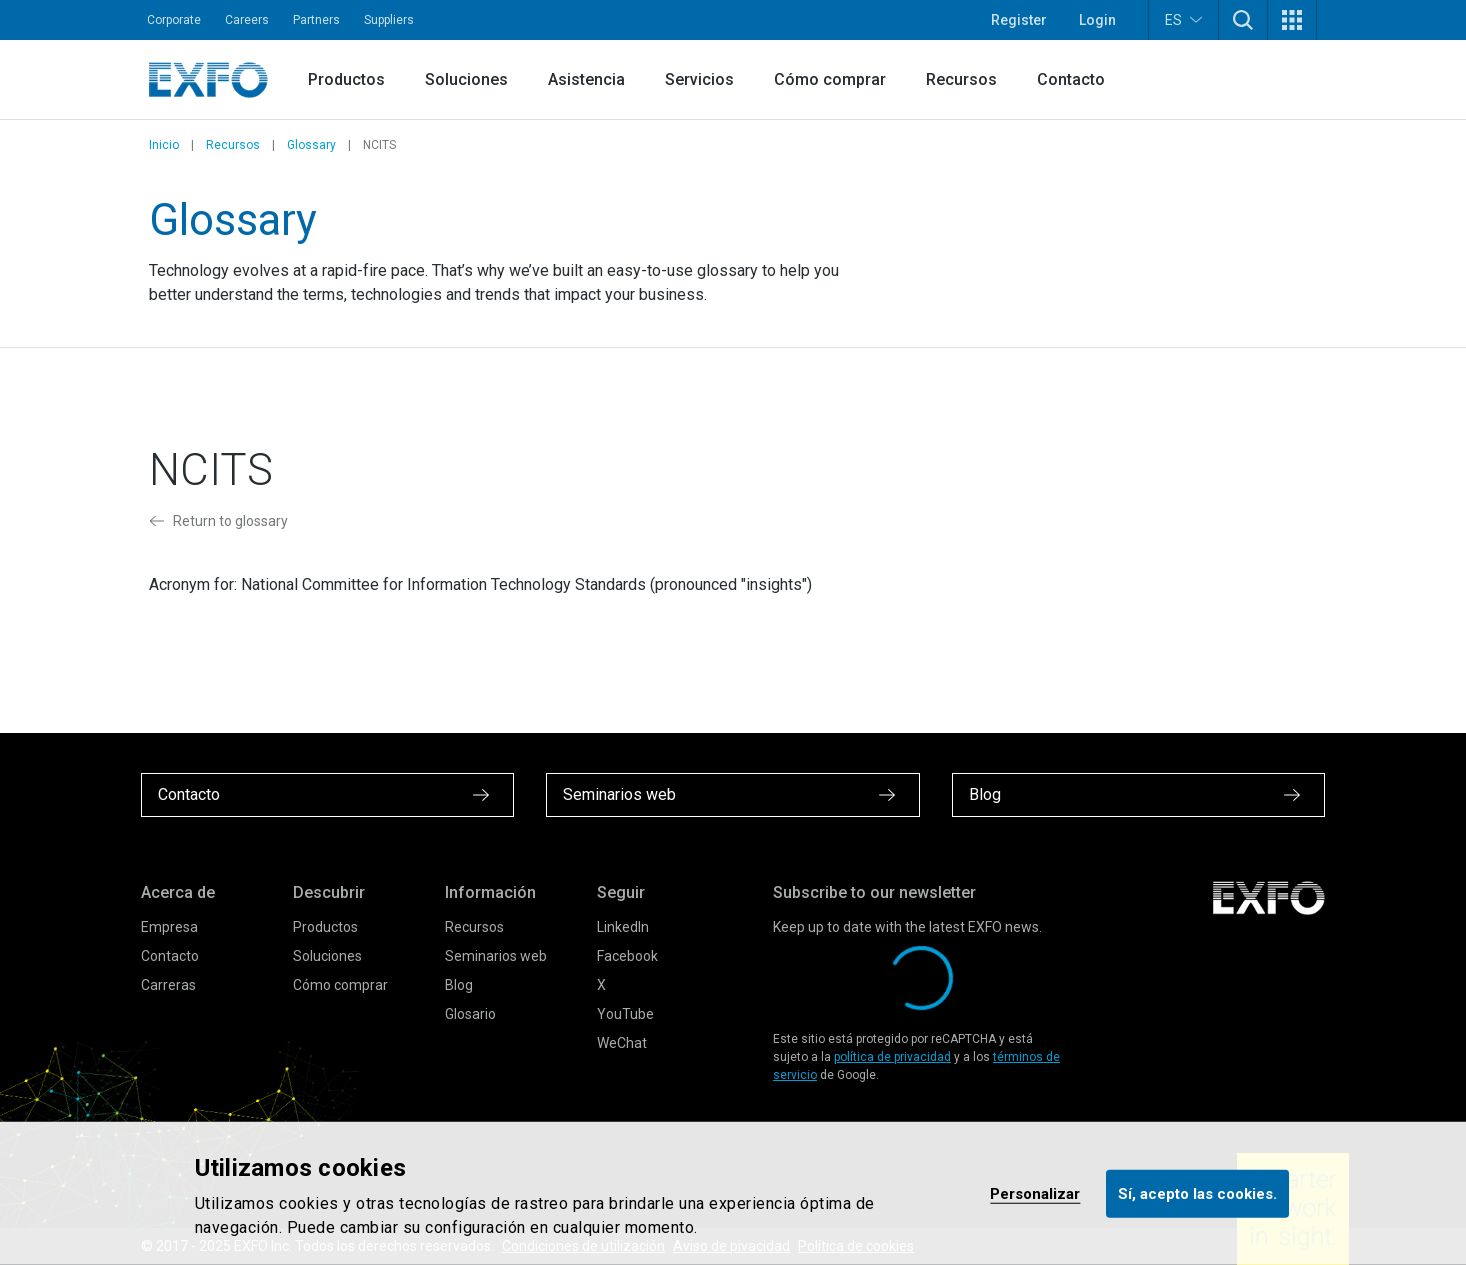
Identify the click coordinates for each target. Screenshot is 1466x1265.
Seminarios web (496, 956)
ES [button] (1183, 19)
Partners (316, 20)
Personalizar (1035, 1193)
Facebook (627, 956)
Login (1097, 20)
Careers (247, 20)
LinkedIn (623, 927)
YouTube (625, 1014)
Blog (459, 985)
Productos (346, 79)
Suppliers (389, 20)
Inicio (164, 145)
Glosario (470, 1014)
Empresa (169, 927)
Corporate (174, 20)
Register (1019, 20)
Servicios (699, 79)
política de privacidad (892, 1057)
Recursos (961, 79)
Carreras (168, 985)
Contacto (1071, 79)
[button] (1243, 20)
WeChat (622, 1043)
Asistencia (586, 79)
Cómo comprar (830, 79)
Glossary (311, 145)
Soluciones (466, 79)
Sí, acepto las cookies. (1197, 1193)
